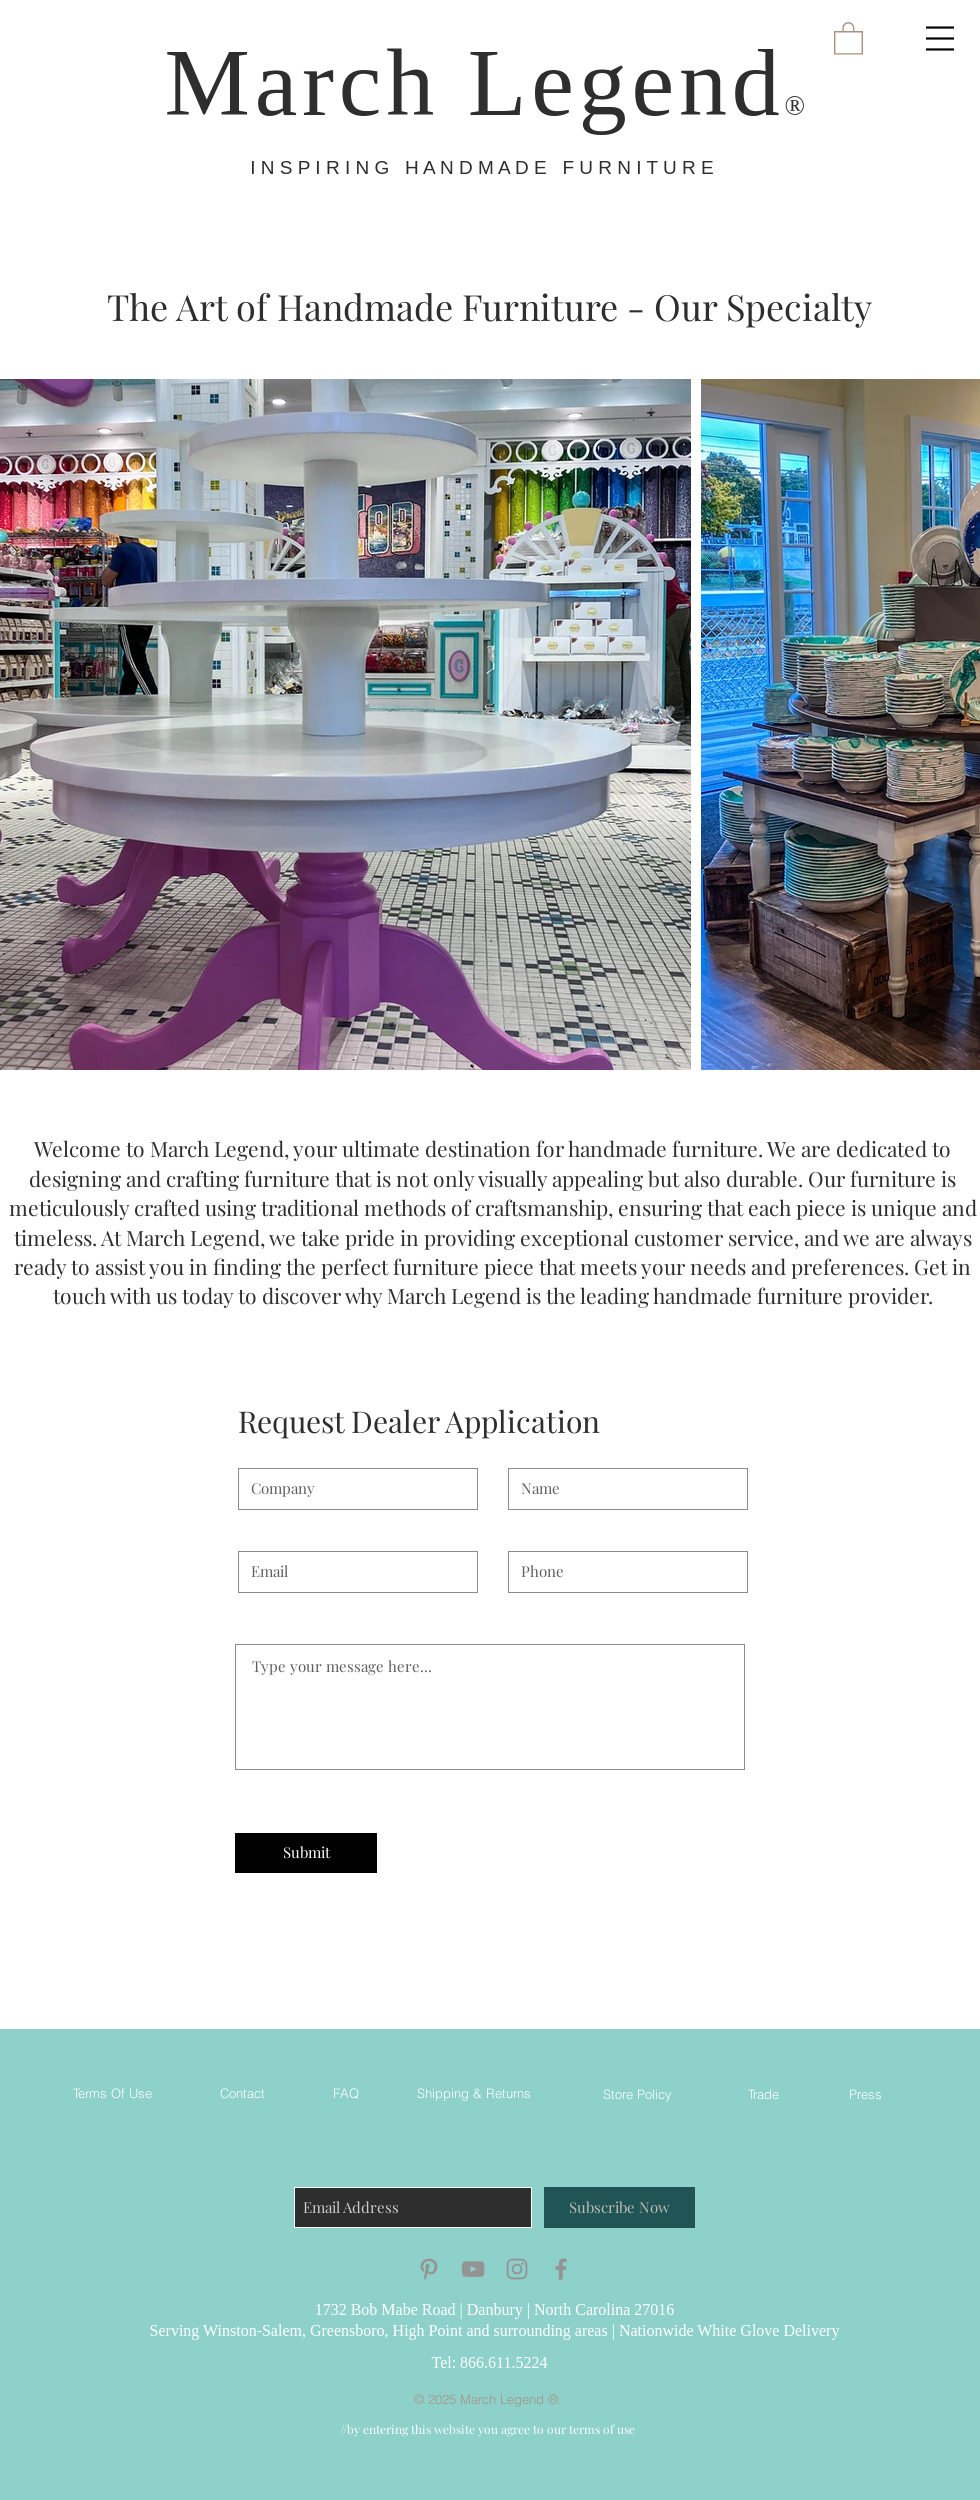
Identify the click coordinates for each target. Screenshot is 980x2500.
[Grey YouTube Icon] (473, 2269)
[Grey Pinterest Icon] (429, 2269)
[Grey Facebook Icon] (561, 2269)
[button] (940, 38)
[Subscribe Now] (619, 2207)
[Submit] (306, 1853)
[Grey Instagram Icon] (517, 2269)
